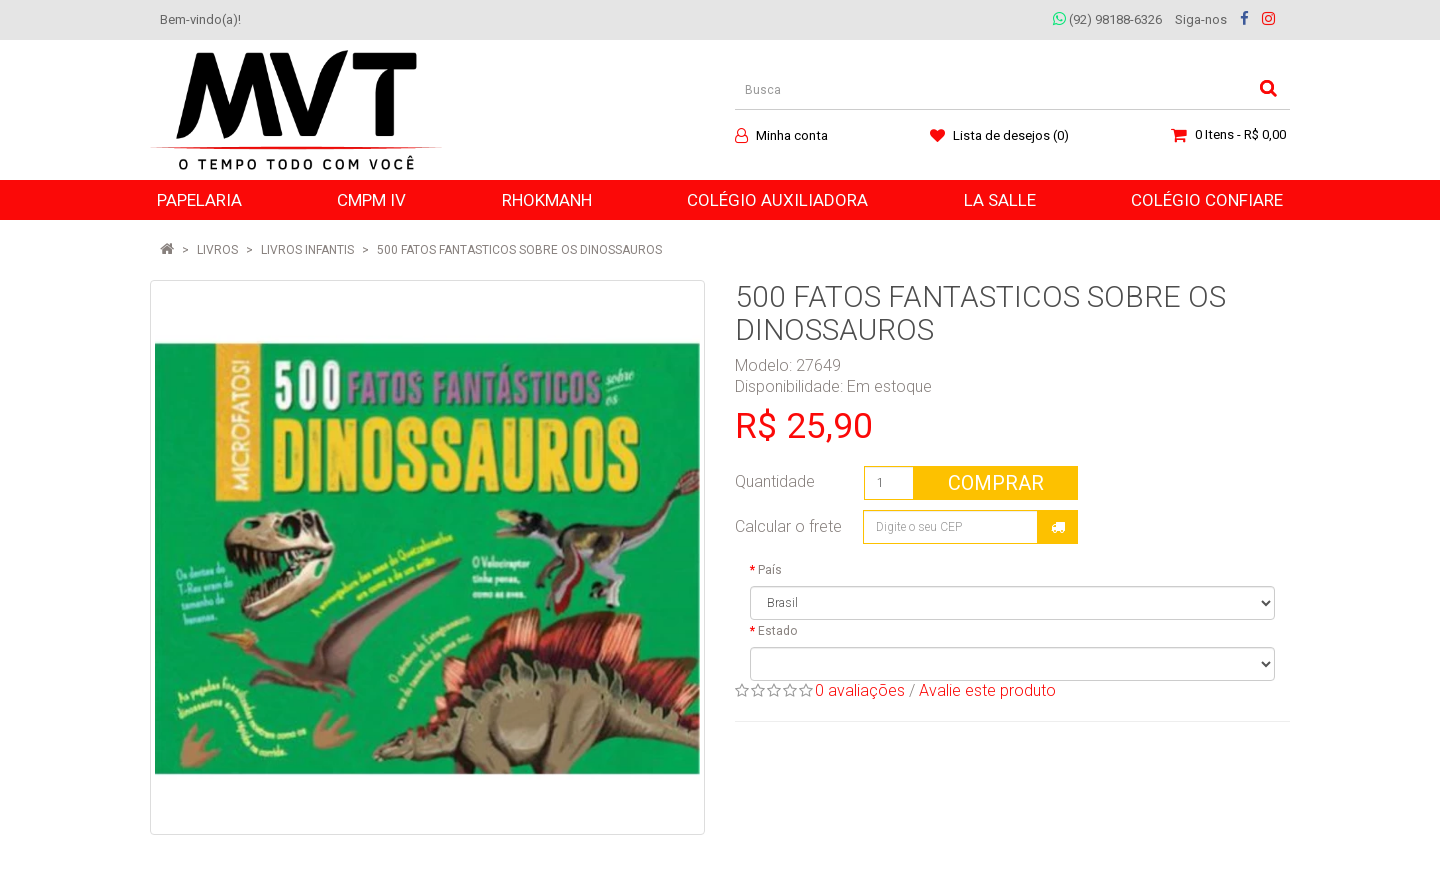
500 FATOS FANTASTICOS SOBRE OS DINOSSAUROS (519, 250)
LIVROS (217, 250)
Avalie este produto (987, 690)
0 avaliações (860, 690)
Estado (777, 631)
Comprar (996, 483)
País (770, 570)
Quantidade (775, 481)
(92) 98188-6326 (1107, 19)
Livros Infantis (307, 250)
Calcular (1058, 527)
